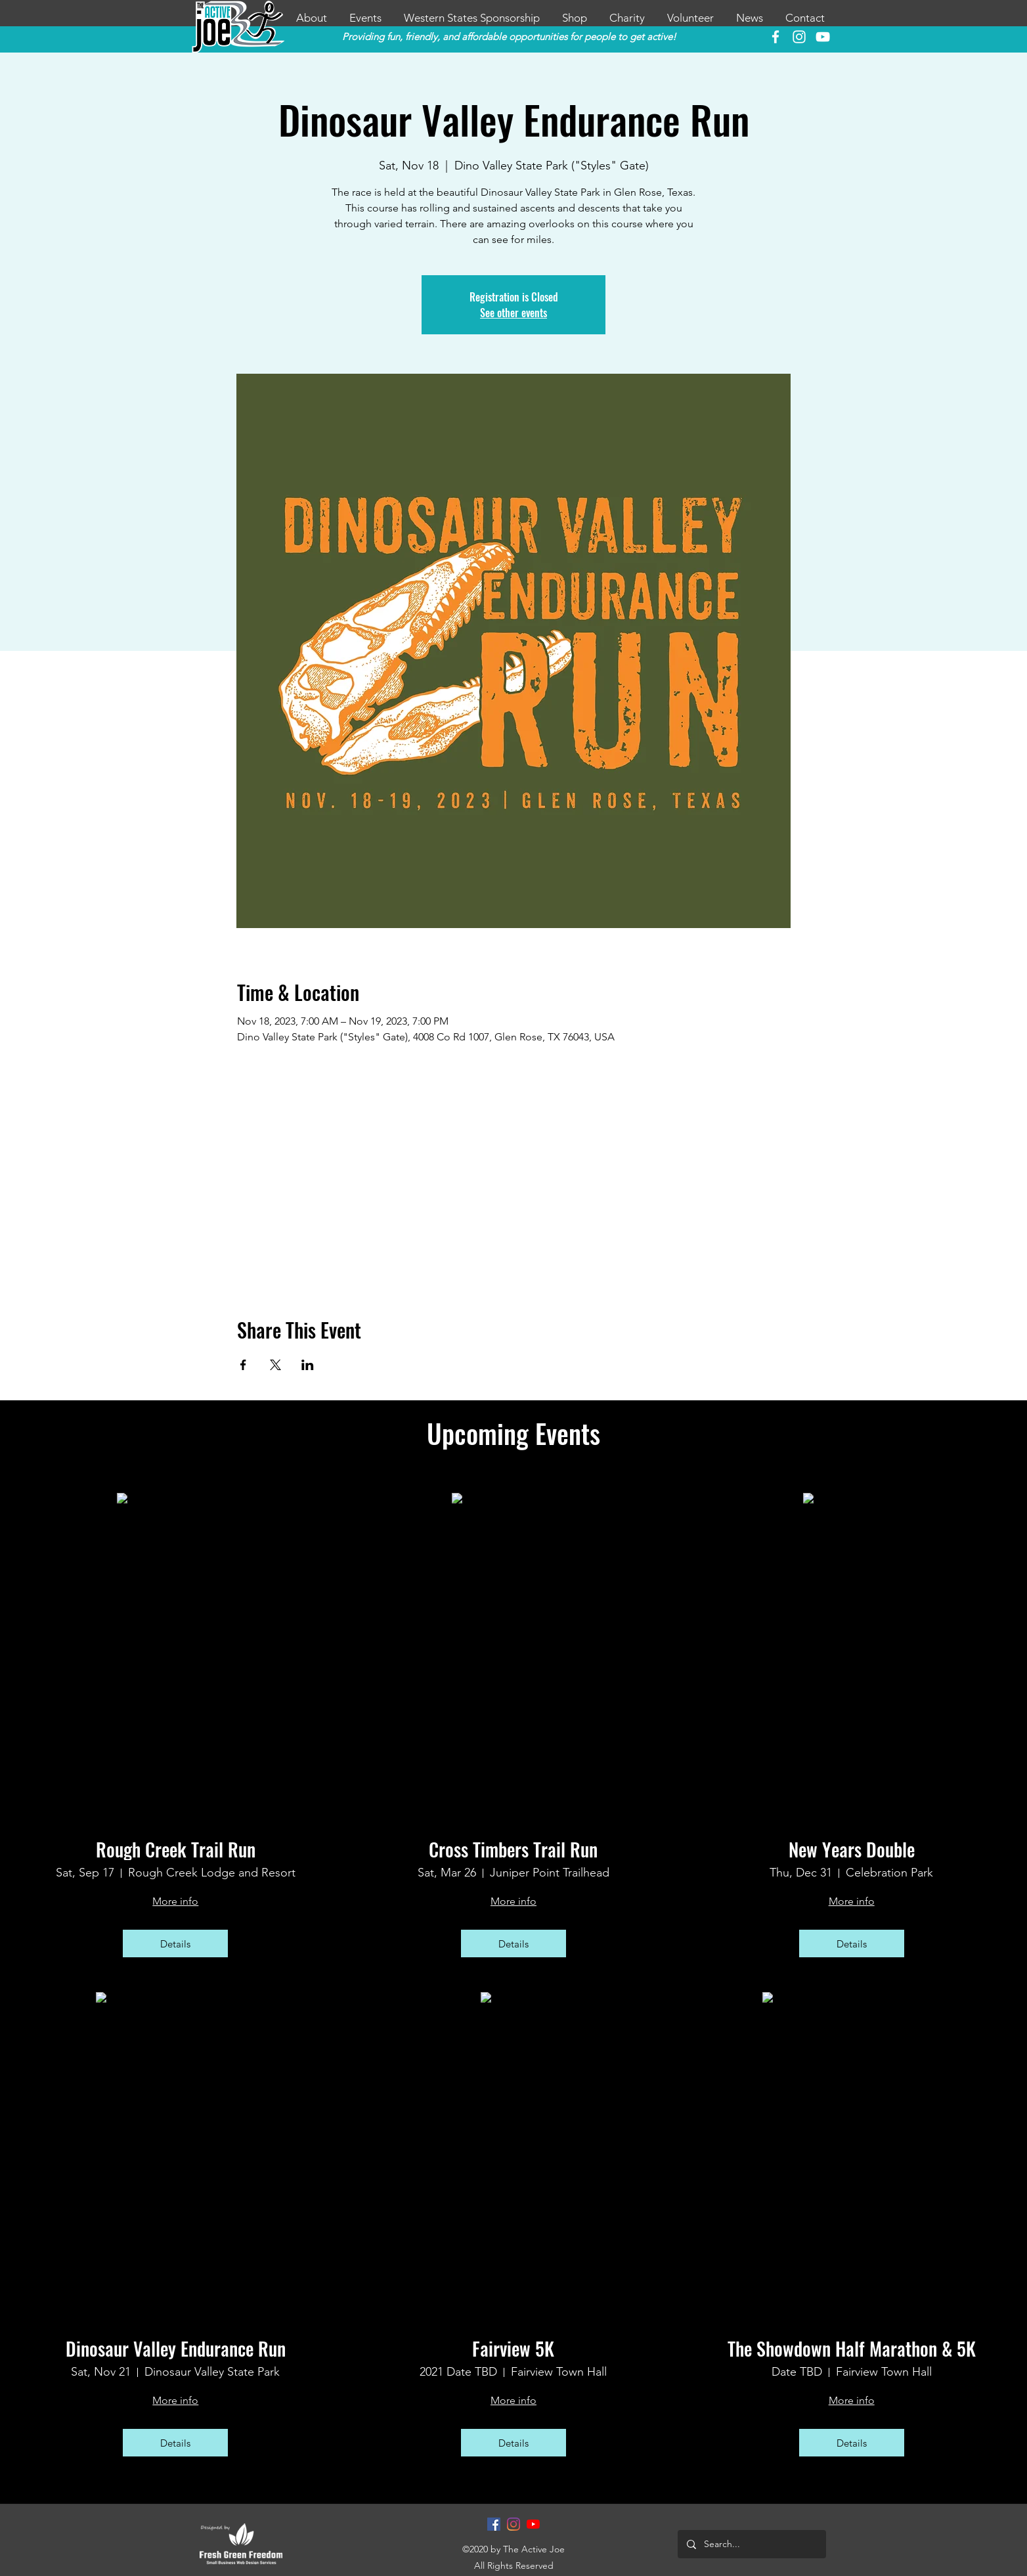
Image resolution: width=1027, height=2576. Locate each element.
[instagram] (799, 36)
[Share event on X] (275, 1365)
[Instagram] (513, 2524)
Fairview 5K (513, 2349)
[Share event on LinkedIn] (307, 1365)
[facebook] (775, 36)
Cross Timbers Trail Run (513, 1849)
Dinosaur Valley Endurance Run (176, 2349)
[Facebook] (493, 2524)
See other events (513, 313)
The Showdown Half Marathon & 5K (852, 2349)
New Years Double (852, 1849)
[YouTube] (822, 36)
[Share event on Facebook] (243, 1365)
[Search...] (751, 2544)
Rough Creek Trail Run (175, 1849)
